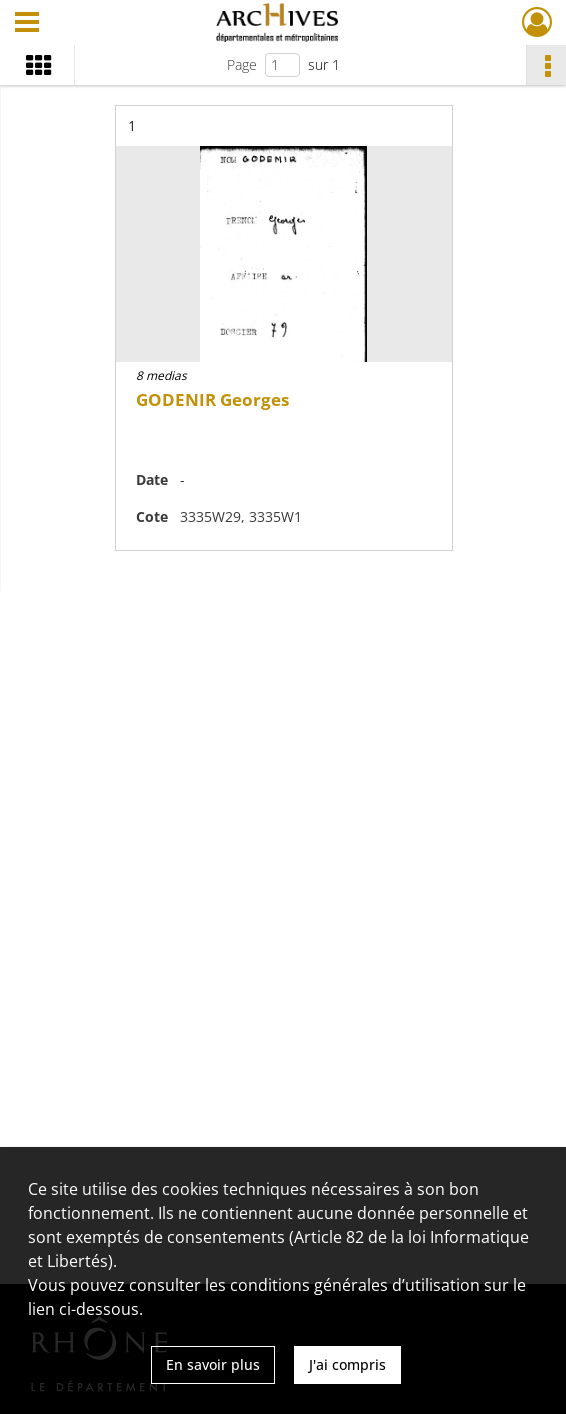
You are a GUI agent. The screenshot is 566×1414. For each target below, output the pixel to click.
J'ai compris (347, 1364)
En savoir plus (213, 1364)
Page (242, 64)
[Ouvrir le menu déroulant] (27, 24)
